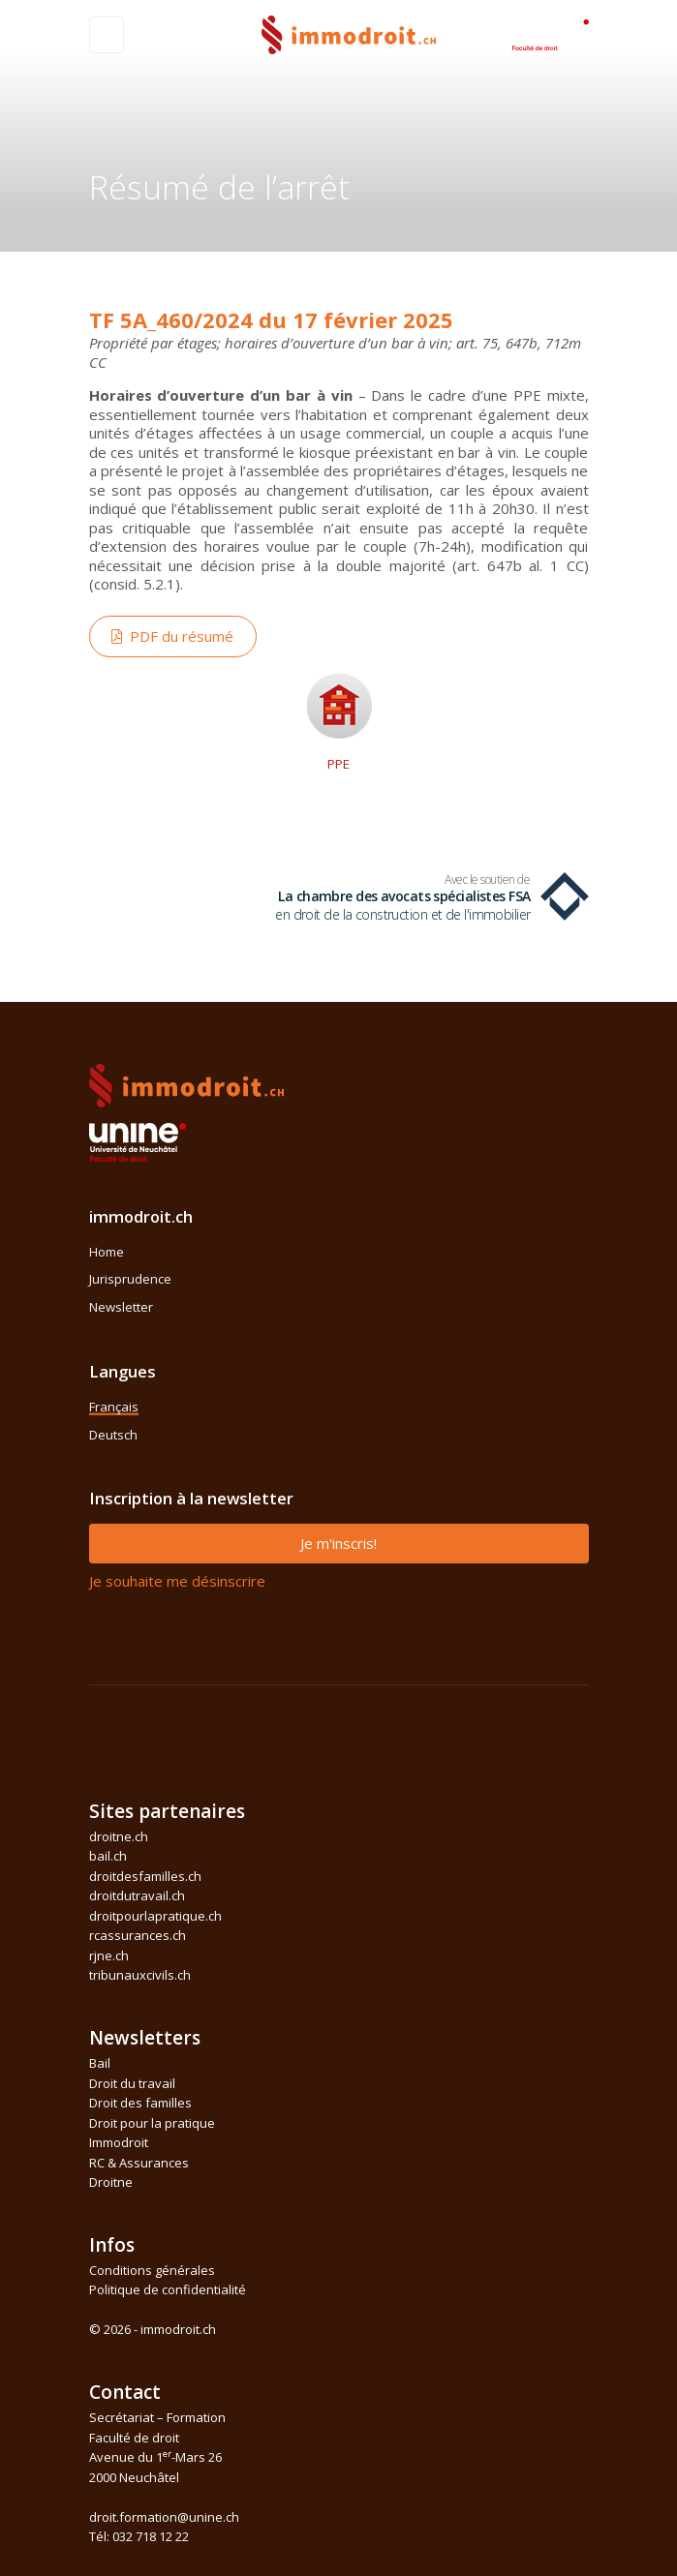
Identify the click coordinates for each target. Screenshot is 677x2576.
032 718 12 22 (150, 2536)
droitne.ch (118, 1836)
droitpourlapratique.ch (155, 1915)
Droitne (111, 2182)
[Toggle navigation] (106, 34)
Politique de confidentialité (167, 2289)
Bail (99, 2063)
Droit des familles (140, 2102)
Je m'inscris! (338, 1543)
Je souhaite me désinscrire (177, 1581)
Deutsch (113, 1434)
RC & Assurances (139, 2162)
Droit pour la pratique (152, 2123)
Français (113, 1406)
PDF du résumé (172, 636)
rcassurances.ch (137, 1935)
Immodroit (118, 2142)
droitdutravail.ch (137, 1895)
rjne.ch (109, 1955)
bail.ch (108, 1855)
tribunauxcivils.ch (140, 1975)
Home (106, 1251)
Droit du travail (132, 2083)
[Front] (349, 32)
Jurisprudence (130, 1279)
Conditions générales (152, 2270)
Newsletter (121, 1307)
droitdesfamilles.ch (145, 1876)
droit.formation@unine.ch (164, 2517)
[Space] (550, 33)
